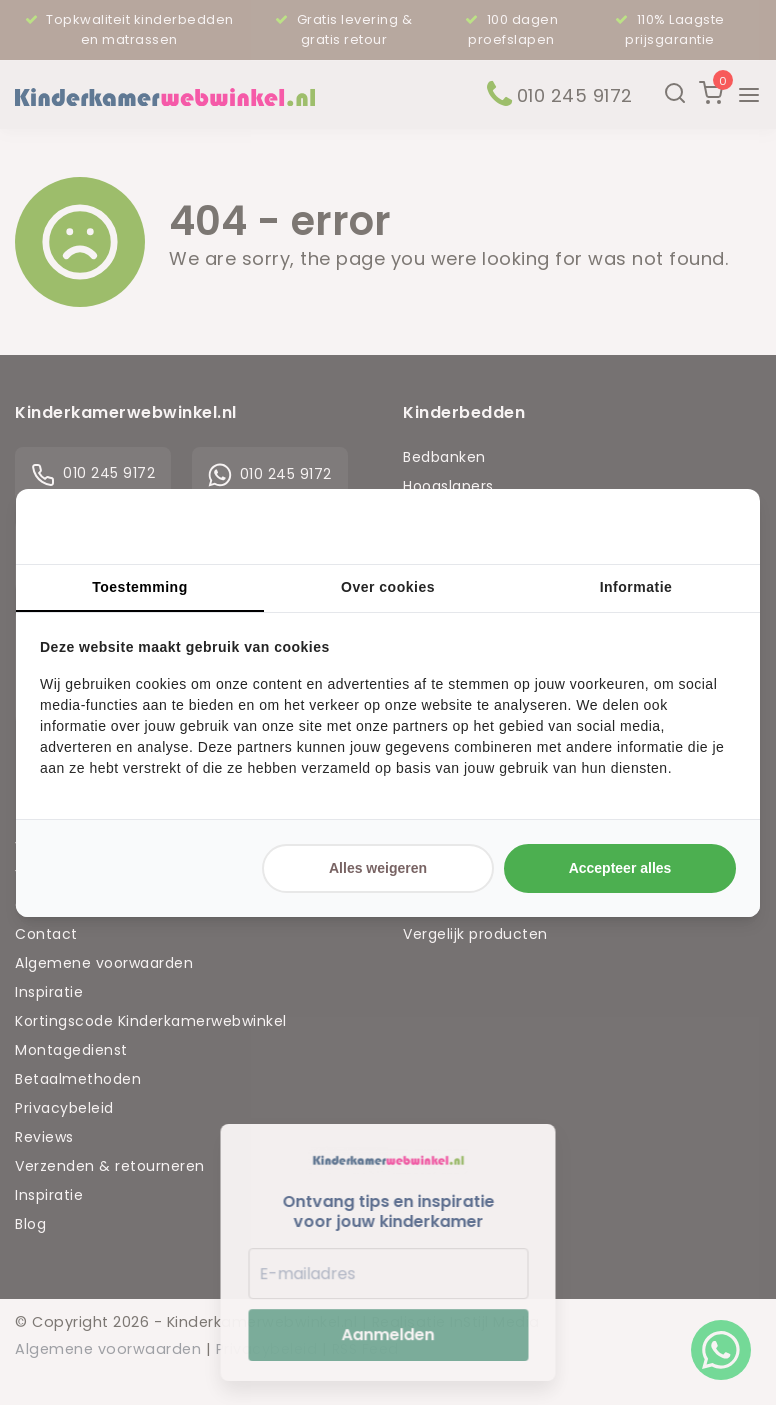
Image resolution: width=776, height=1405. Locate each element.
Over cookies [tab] (388, 587)
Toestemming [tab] (139, 587)
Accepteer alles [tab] (620, 868)
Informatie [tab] (636, 587)
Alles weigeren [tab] (378, 868)
